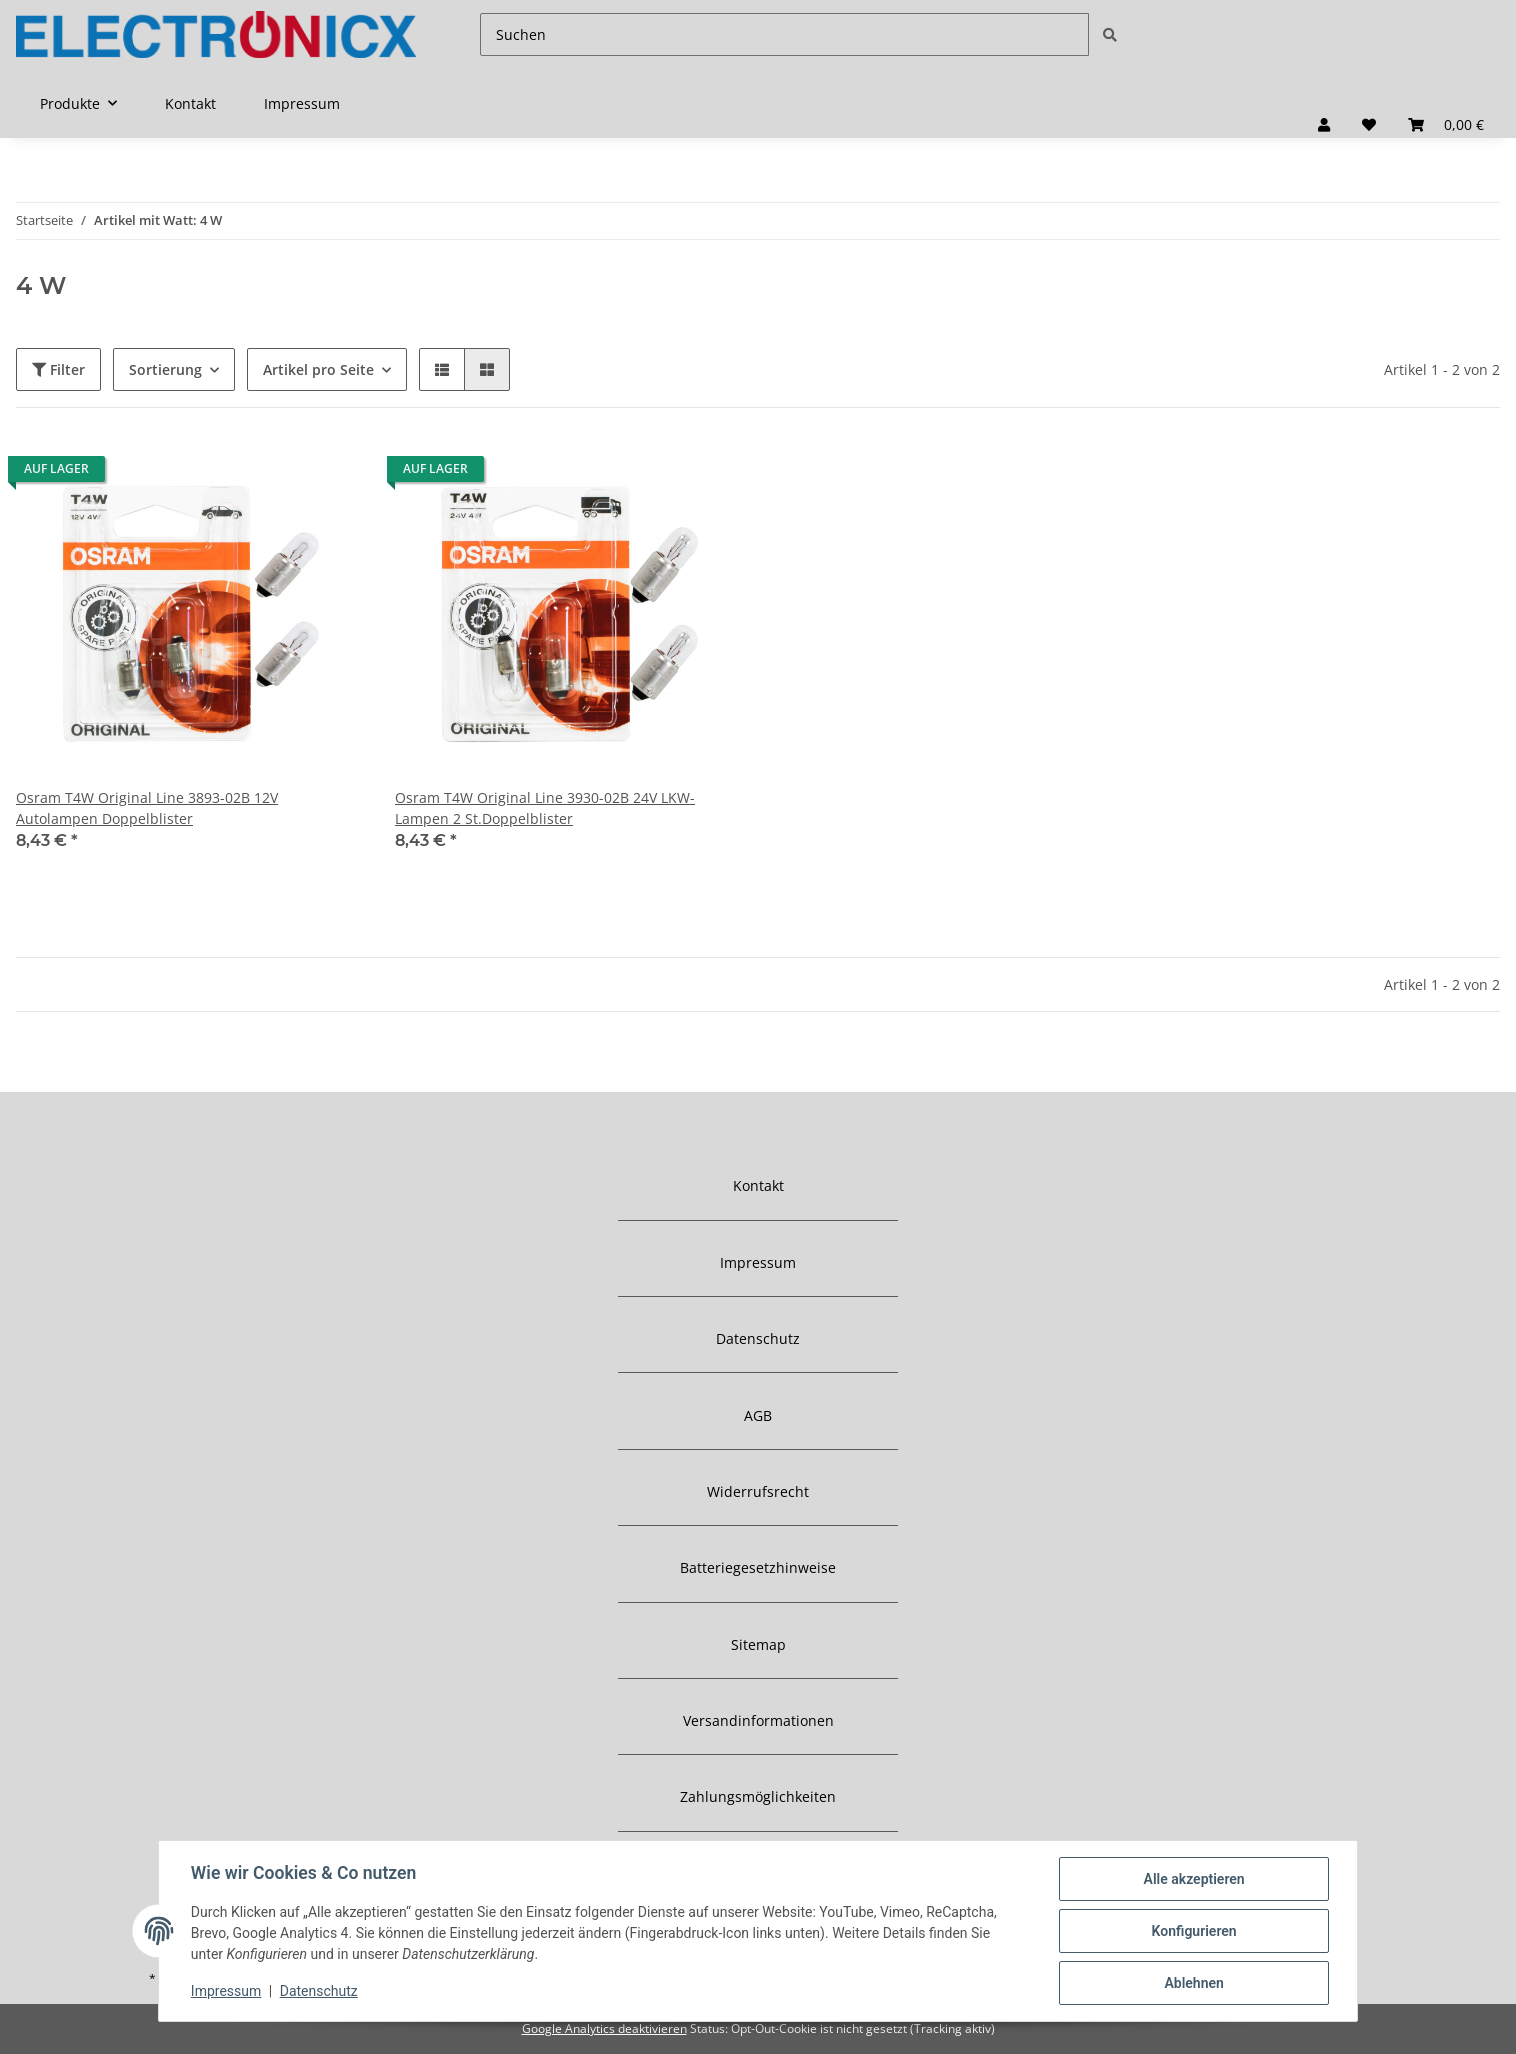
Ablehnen (1193, 1983)
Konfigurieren (1193, 1931)
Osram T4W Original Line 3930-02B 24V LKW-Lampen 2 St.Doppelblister (545, 808)
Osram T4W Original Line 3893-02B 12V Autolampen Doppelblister (147, 808)
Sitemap (758, 1644)
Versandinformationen (758, 1720)
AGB (758, 1415)
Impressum (302, 103)
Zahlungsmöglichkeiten (758, 1796)
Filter (58, 369)
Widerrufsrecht (758, 1491)
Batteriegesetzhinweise (758, 1567)
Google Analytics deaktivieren (604, 2028)
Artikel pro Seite (318, 369)
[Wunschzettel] (1369, 124)
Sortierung (165, 369)
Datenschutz (758, 1338)
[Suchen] (784, 34)
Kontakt (190, 103)
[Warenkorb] (1446, 124)
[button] (1324, 124)
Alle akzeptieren (1193, 1879)
